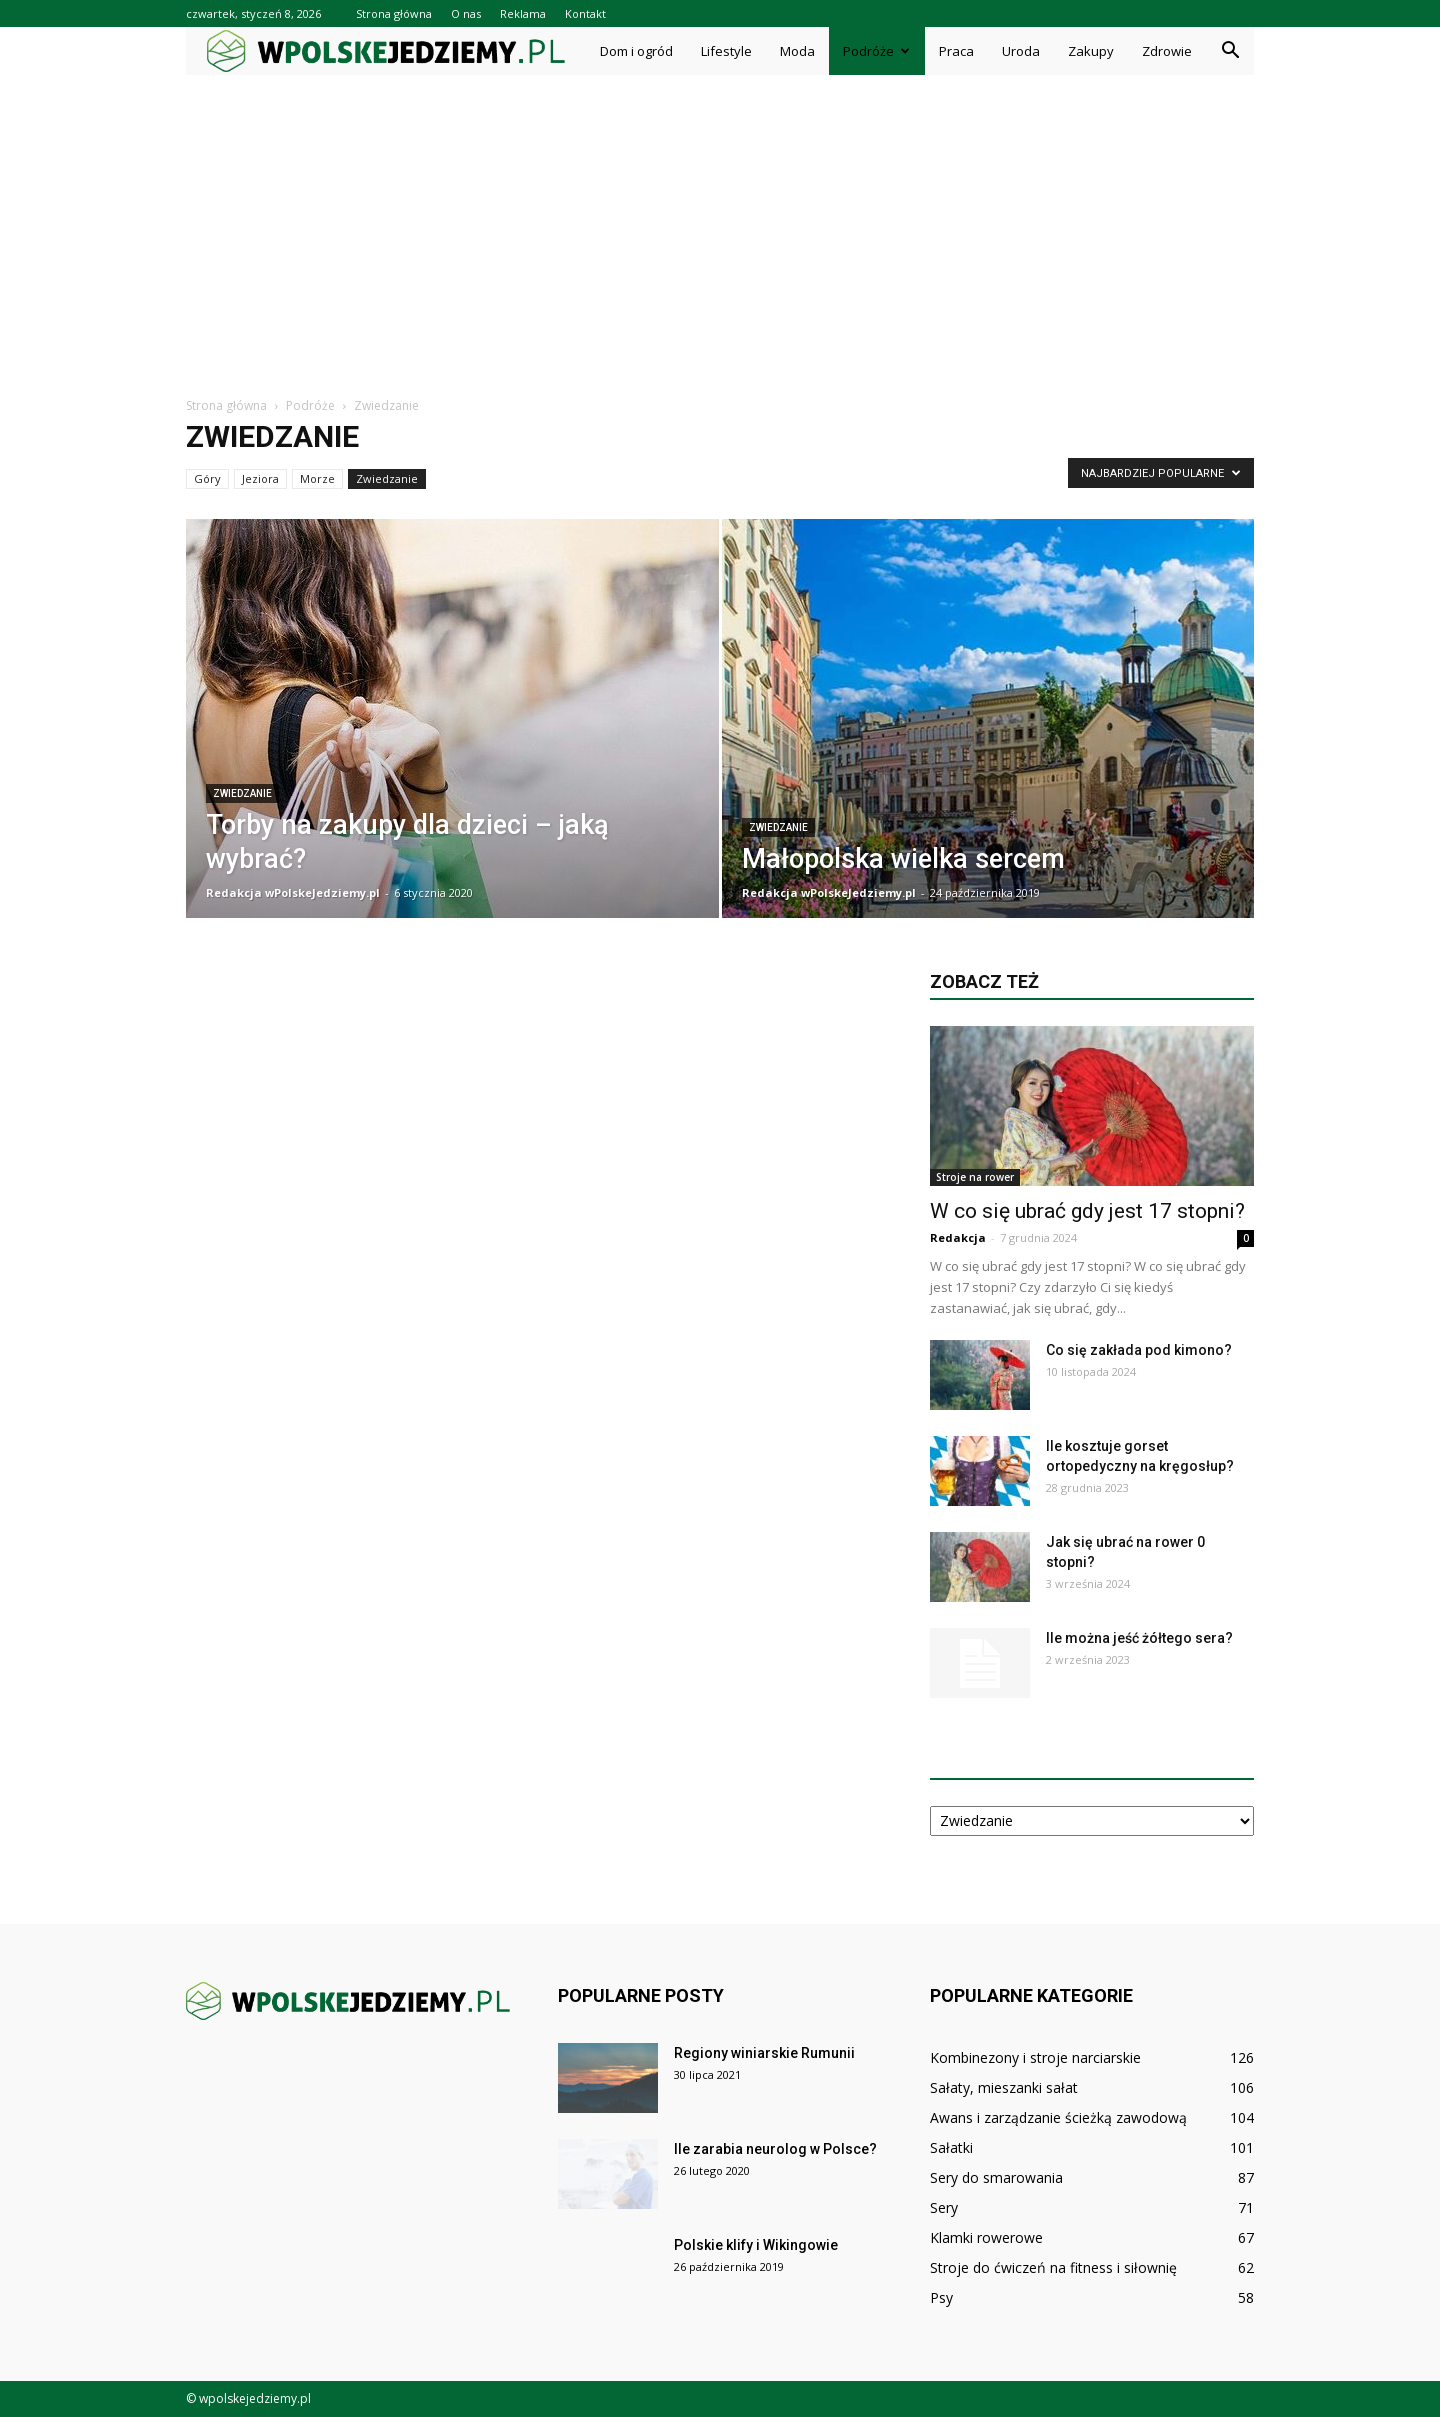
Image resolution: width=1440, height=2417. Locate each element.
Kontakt (585, 13)
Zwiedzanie (387, 478)
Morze (317, 478)
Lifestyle (726, 51)
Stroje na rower (975, 1177)
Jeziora (260, 478)
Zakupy (1091, 51)
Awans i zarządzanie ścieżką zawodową (1058, 2117)
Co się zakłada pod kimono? (1139, 1350)
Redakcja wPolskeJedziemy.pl (293, 892)
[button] (1230, 51)
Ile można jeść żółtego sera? (1139, 1638)
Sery (944, 2207)
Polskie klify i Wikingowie (756, 2245)
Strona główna (394, 13)
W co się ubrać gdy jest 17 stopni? (1087, 1211)
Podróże (876, 51)
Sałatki (951, 2147)
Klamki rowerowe (986, 2237)
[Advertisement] (720, 225)
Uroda (1021, 51)
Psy (941, 2297)
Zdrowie (1167, 51)
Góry (207, 478)
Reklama (523, 13)
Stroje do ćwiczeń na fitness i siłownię (1053, 2267)
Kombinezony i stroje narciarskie (1035, 2057)
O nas (466, 13)
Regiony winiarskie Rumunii (764, 2053)
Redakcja (958, 1237)
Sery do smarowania (996, 2177)
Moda (797, 51)
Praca (956, 51)
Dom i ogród (636, 51)
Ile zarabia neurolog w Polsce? (775, 2149)
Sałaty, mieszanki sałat (1004, 2087)
